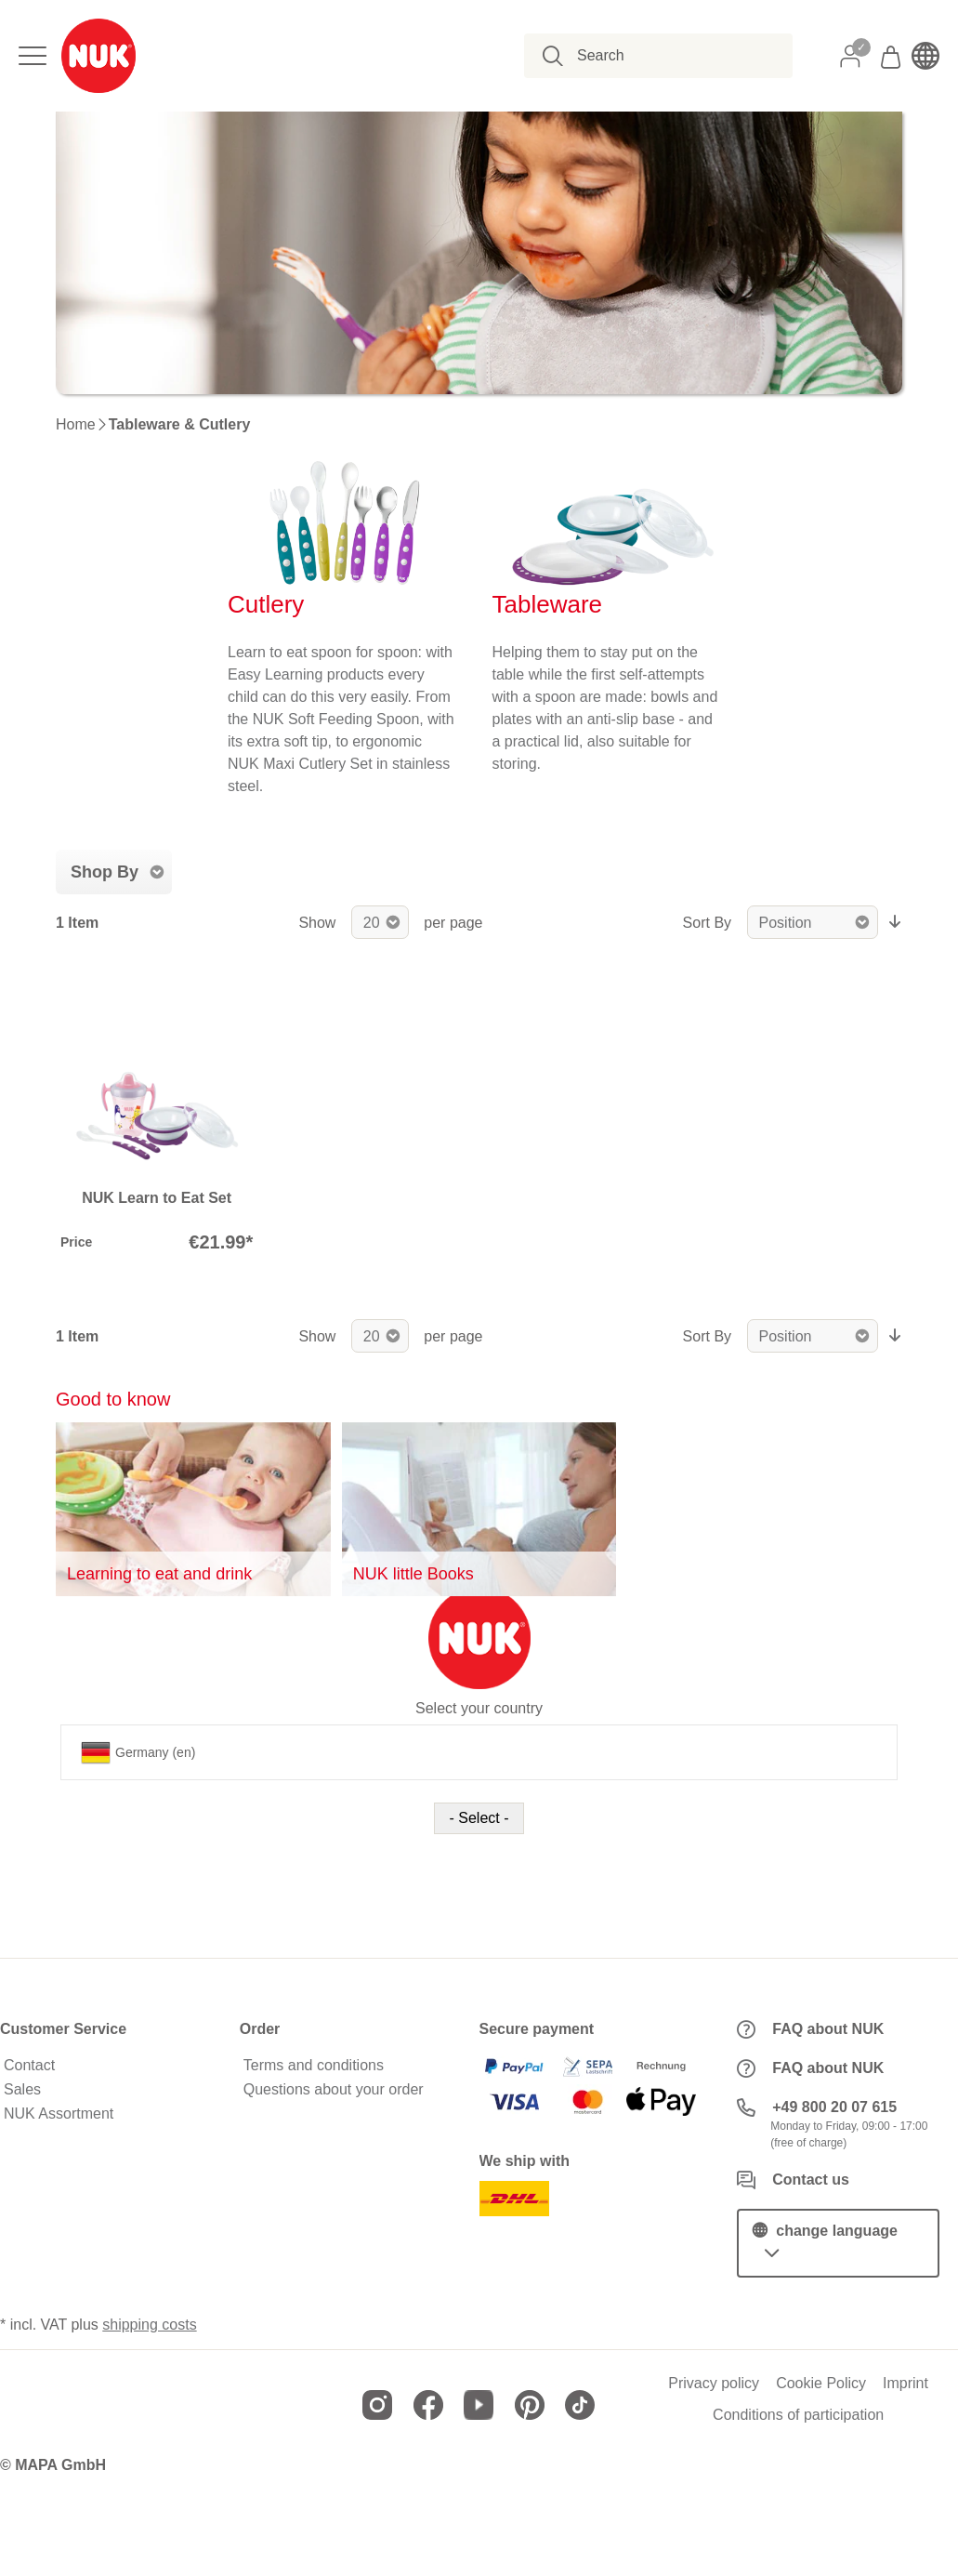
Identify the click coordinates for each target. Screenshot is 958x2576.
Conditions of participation (798, 2415)
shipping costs (149, 2324)
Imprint (905, 2383)
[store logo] (98, 56)
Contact (29, 2065)
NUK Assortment (58, 2114)
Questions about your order (333, 2089)
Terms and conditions (313, 2065)
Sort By (707, 923)
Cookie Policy (821, 2383)
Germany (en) (138, 1752)
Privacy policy (713, 2383)
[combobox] (668, 56)
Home (76, 424)
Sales (22, 2089)
